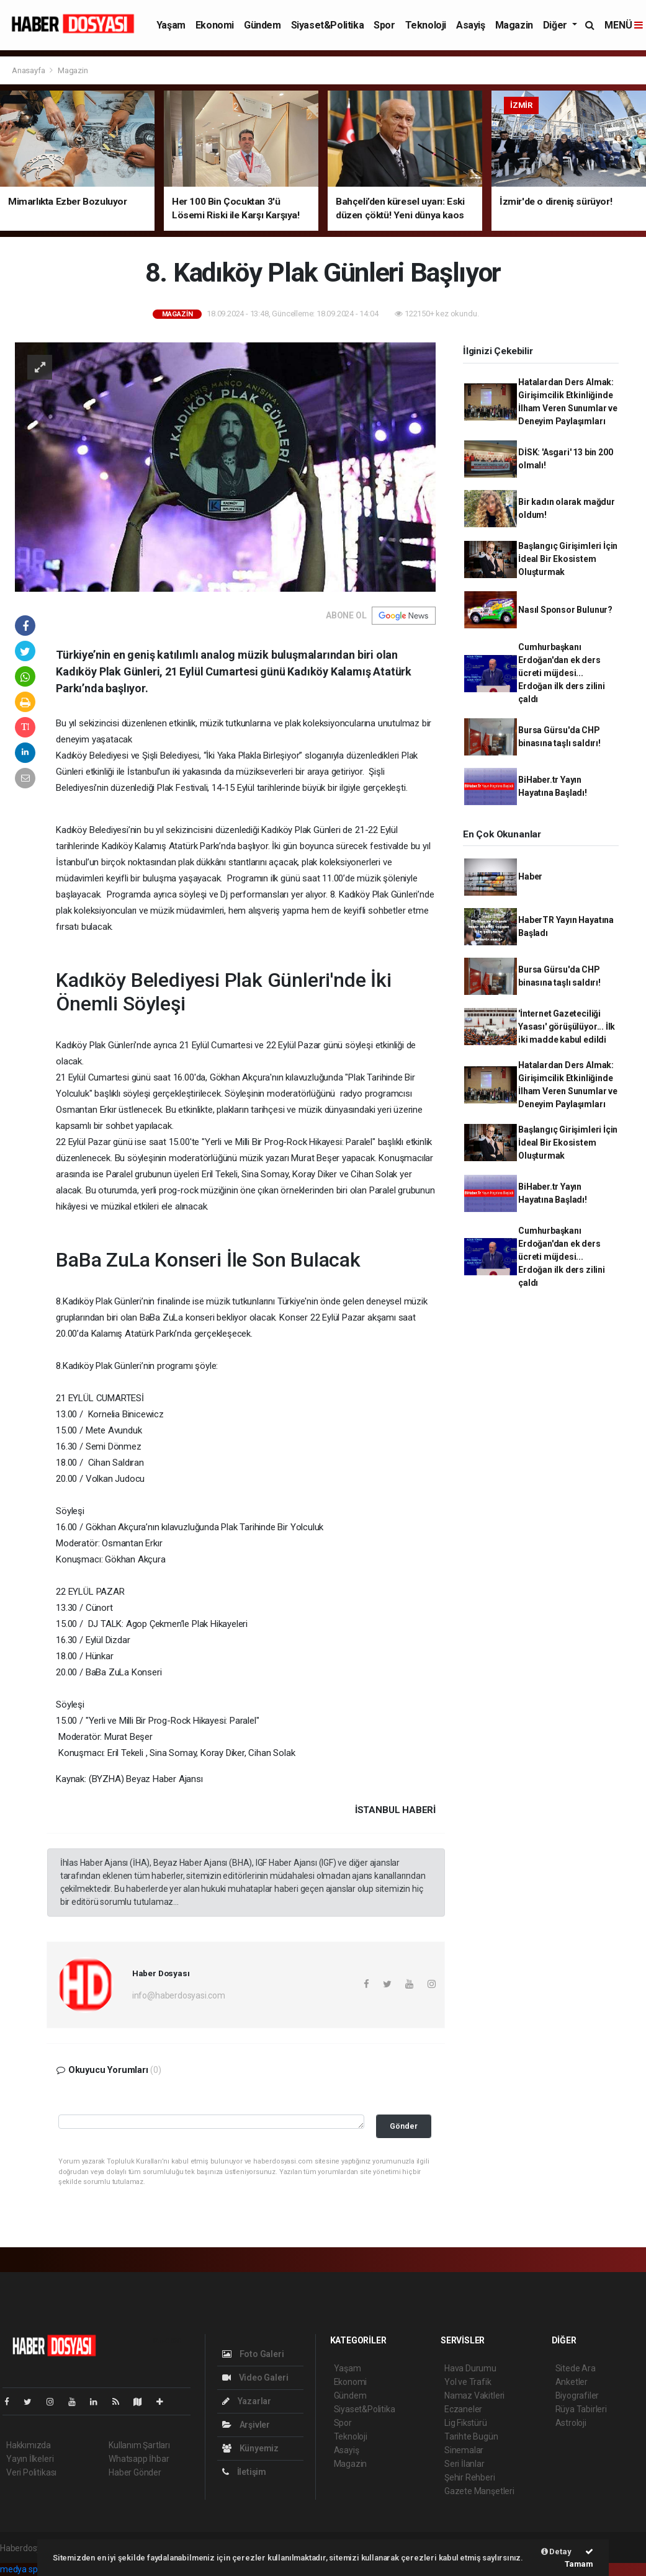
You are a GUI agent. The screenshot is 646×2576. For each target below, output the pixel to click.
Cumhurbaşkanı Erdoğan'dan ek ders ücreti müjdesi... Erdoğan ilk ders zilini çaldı (561, 673)
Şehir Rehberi (469, 2477)
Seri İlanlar (464, 2464)
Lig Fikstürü (465, 2423)
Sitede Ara (575, 2368)
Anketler (571, 2382)
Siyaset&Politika (327, 25)
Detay (556, 2551)
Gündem (262, 25)
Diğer (556, 25)
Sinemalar (463, 2450)
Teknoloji (425, 25)
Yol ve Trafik (467, 2382)
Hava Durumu (470, 2368)
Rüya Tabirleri (581, 2409)
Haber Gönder (135, 2472)
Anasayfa (29, 70)
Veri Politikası (31, 2472)
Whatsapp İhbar (139, 2459)
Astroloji (570, 2423)
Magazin (514, 25)
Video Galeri (255, 2377)
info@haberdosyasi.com (178, 1995)
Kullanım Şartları (139, 2445)
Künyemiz (250, 2448)
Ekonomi (214, 25)
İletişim (244, 2472)
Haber (530, 876)
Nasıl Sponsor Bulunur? (565, 610)
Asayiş (470, 25)
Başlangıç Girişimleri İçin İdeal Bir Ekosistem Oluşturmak (567, 559)
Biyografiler (577, 2395)
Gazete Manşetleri (479, 2491)
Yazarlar (246, 2401)
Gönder (404, 2126)
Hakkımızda (28, 2445)
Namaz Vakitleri (474, 2395)
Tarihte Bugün (471, 2436)
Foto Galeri (253, 2354)
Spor (384, 25)
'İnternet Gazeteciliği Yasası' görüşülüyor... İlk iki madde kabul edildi (566, 1027)
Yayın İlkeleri (29, 2459)
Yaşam (171, 25)
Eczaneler (463, 2409)
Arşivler (246, 2425)
